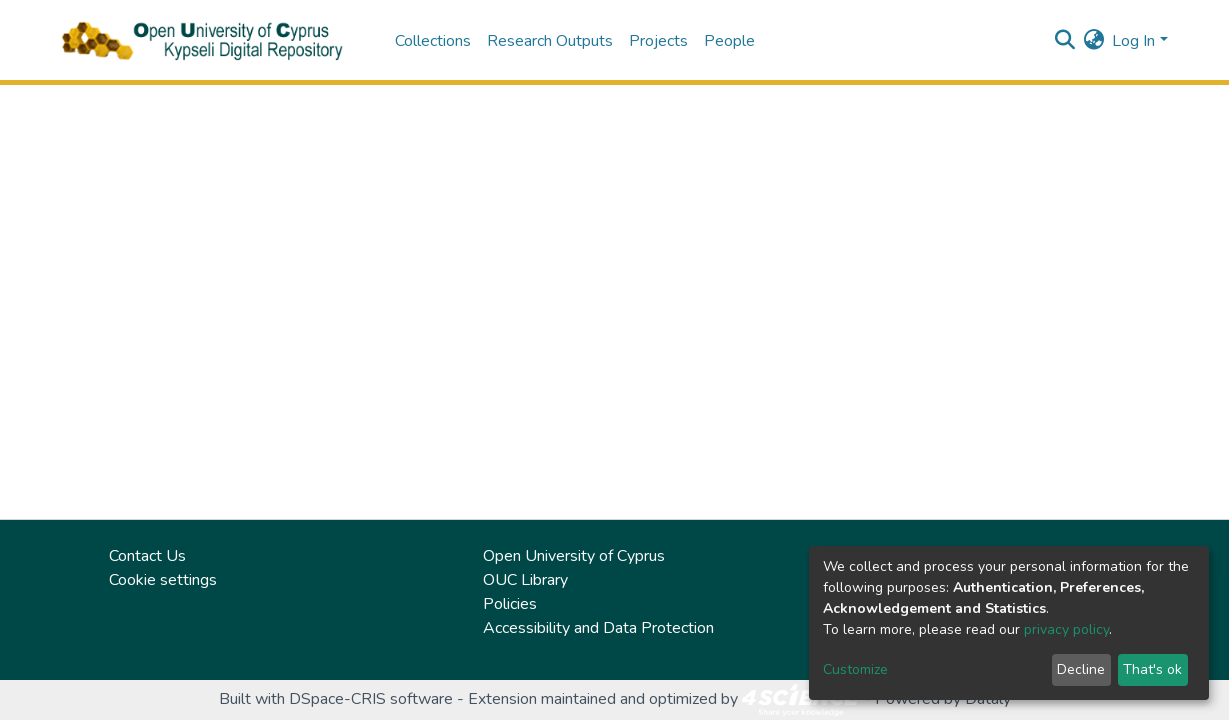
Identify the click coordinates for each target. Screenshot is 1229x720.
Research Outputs (550, 41)
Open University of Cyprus (574, 556)
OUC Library (525, 580)
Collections (433, 41)
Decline (1081, 669)
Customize (855, 669)
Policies (510, 604)
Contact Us (147, 556)
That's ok (1152, 669)
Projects (658, 41)
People (729, 41)
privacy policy (1066, 629)
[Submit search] (1064, 41)
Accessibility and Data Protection (598, 628)
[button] (1093, 41)
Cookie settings (163, 580)
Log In (1133, 41)
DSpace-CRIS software (371, 699)
